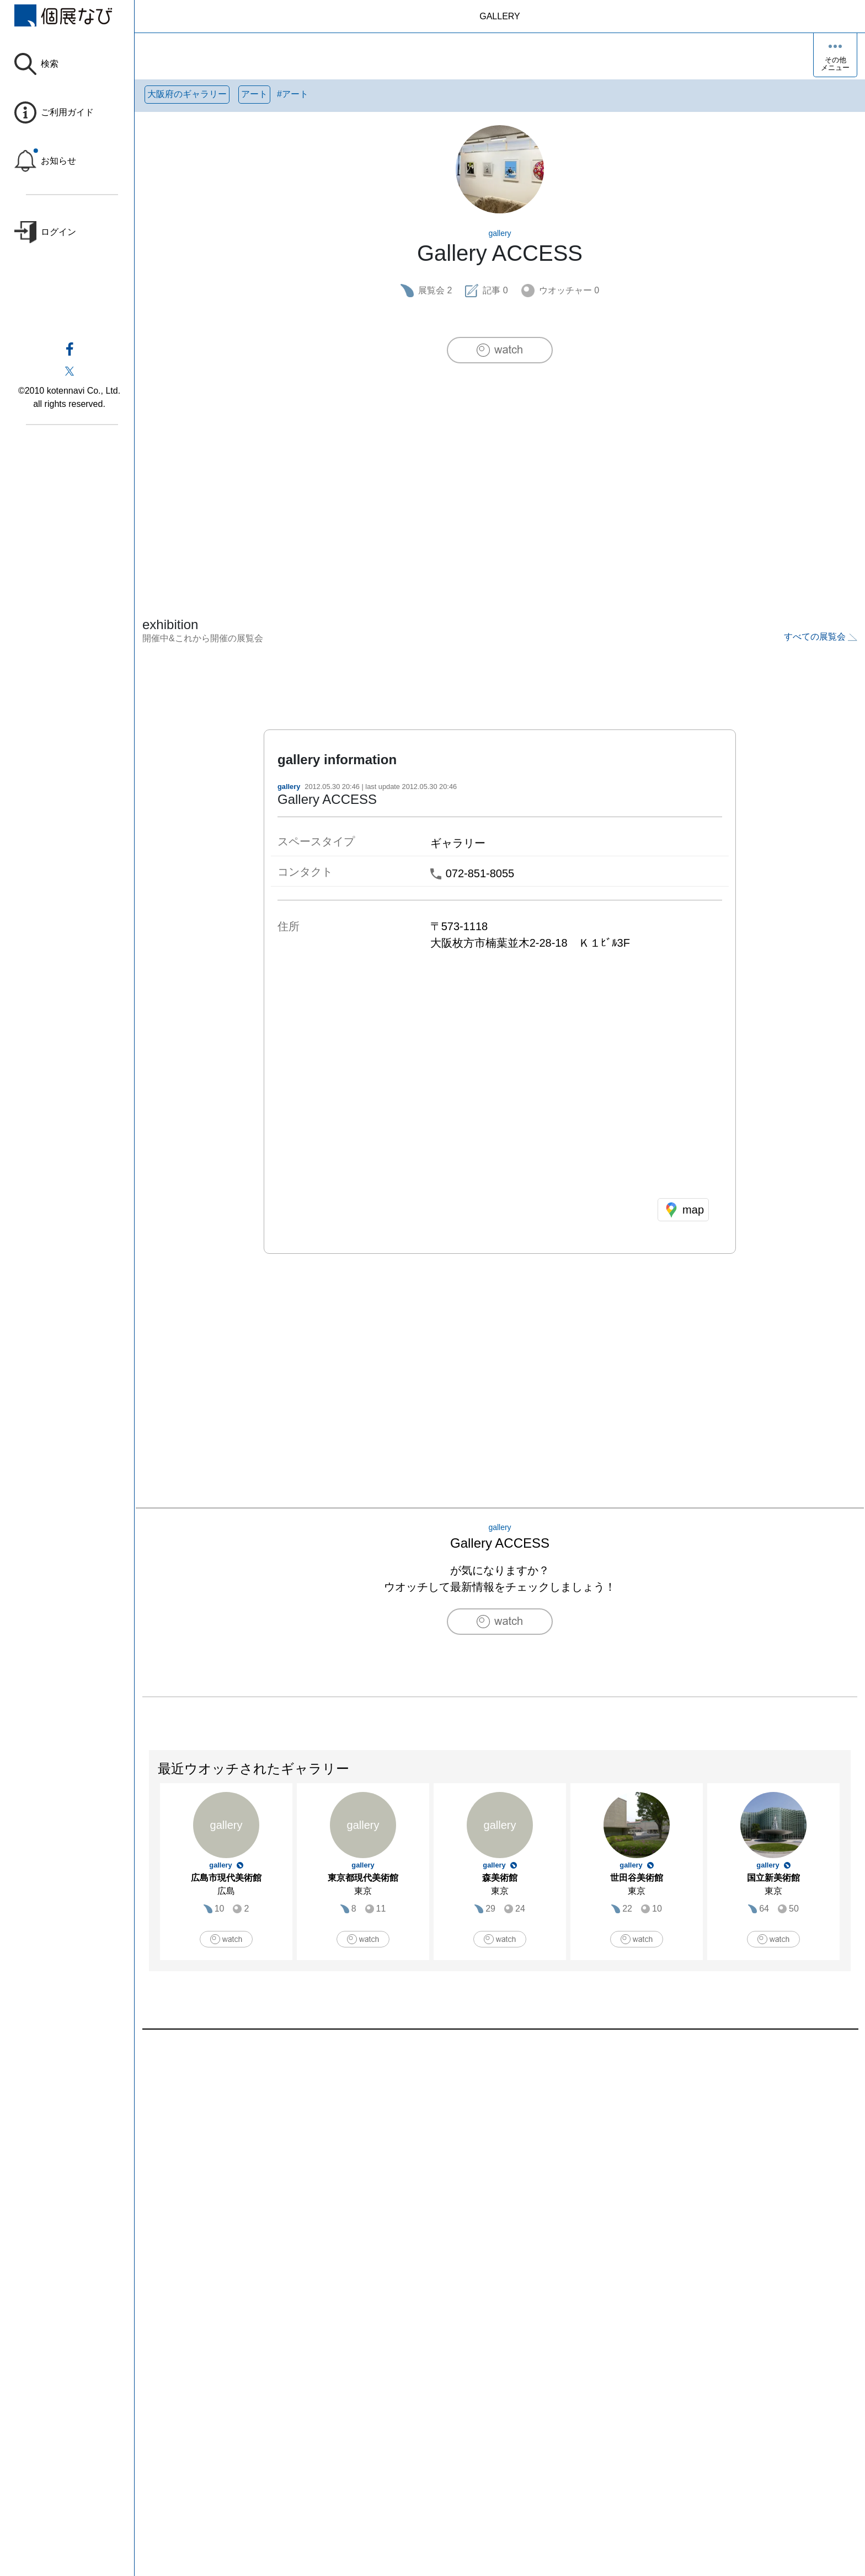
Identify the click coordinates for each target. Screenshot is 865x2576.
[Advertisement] (500, 467)
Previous (149, 1876)
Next (850, 1876)
